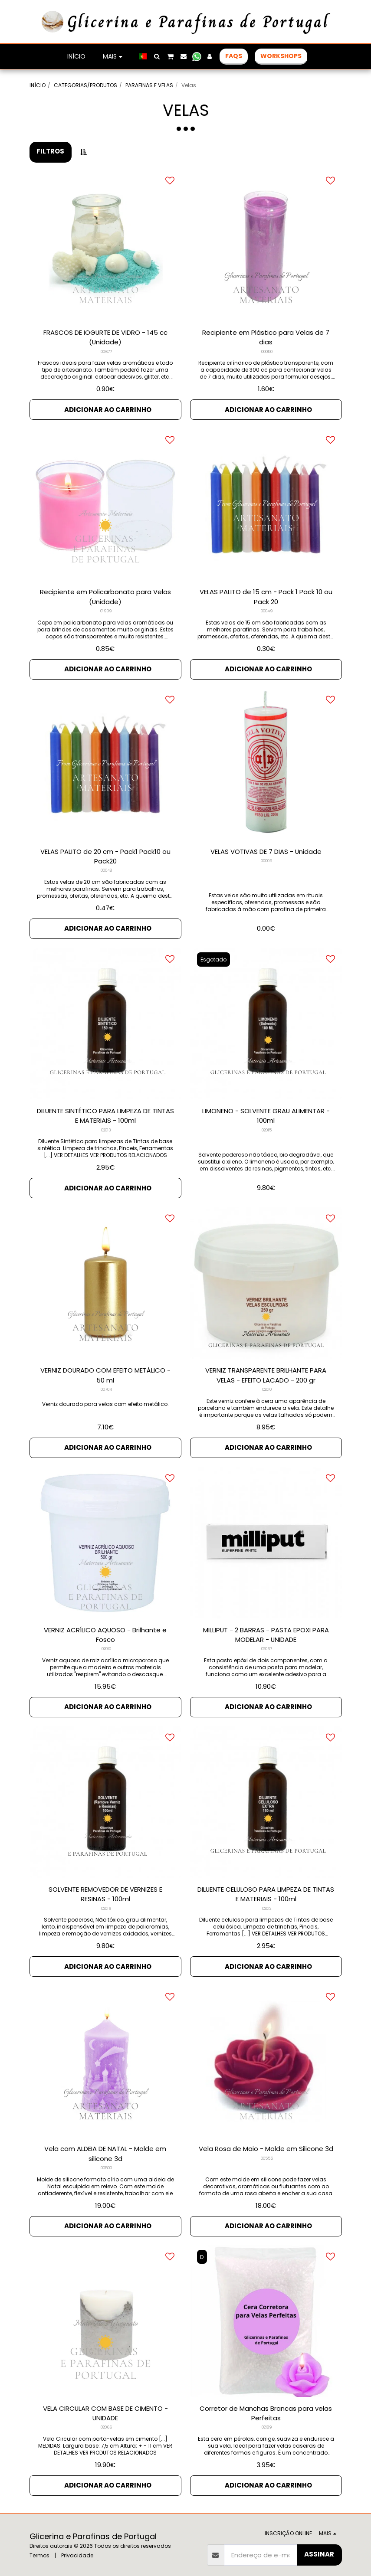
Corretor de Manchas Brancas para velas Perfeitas (266, 2401)
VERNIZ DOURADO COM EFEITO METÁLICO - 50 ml (105, 1369)
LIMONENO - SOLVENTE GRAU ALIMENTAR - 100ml (266, 1111)
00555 (266, 2147)
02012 (266, 1899)
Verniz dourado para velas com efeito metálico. (105, 1397)
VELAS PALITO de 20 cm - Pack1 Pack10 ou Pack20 (105, 853)
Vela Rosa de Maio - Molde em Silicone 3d (266, 2138)
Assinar (319, 2540)
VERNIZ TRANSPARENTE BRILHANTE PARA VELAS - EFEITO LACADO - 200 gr (265, 1369)
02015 (267, 1125)
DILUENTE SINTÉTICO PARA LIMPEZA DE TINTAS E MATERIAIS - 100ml (105, 1111)
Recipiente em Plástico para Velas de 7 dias (265, 337)
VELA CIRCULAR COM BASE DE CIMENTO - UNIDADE (105, 2401)
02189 (267, 2415)
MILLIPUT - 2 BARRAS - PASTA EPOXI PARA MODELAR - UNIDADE (266, 1627)
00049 (266, 609)
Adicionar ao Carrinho (107, 407)
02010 (267, 1383)
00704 (106, 1383)
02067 (267, 1641)
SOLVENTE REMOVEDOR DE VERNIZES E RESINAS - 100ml (105, 1885)
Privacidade (77, 2541)
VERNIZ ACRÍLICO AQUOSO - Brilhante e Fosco (105, 1627)
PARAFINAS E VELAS (149, 85)
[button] (157, 56)
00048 (106, 867)
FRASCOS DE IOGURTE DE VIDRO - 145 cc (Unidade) (105, 337)
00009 (266, 857)
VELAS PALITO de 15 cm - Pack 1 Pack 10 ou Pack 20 (266, 595)
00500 (106, 2157)
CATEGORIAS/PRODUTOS (85, 85)
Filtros (50, 151)
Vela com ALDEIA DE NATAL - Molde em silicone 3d (105, 2143)
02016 (106, 1899)
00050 (266, 351)
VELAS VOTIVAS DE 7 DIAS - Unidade (266, 848)
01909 (106, 609)
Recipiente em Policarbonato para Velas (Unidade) (105, 595)
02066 (106, 2415)
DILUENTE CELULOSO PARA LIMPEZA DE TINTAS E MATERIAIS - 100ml (266, 1885)
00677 (106, 351)
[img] (266, 245)
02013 (106, 1125)
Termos (39, 2541)
